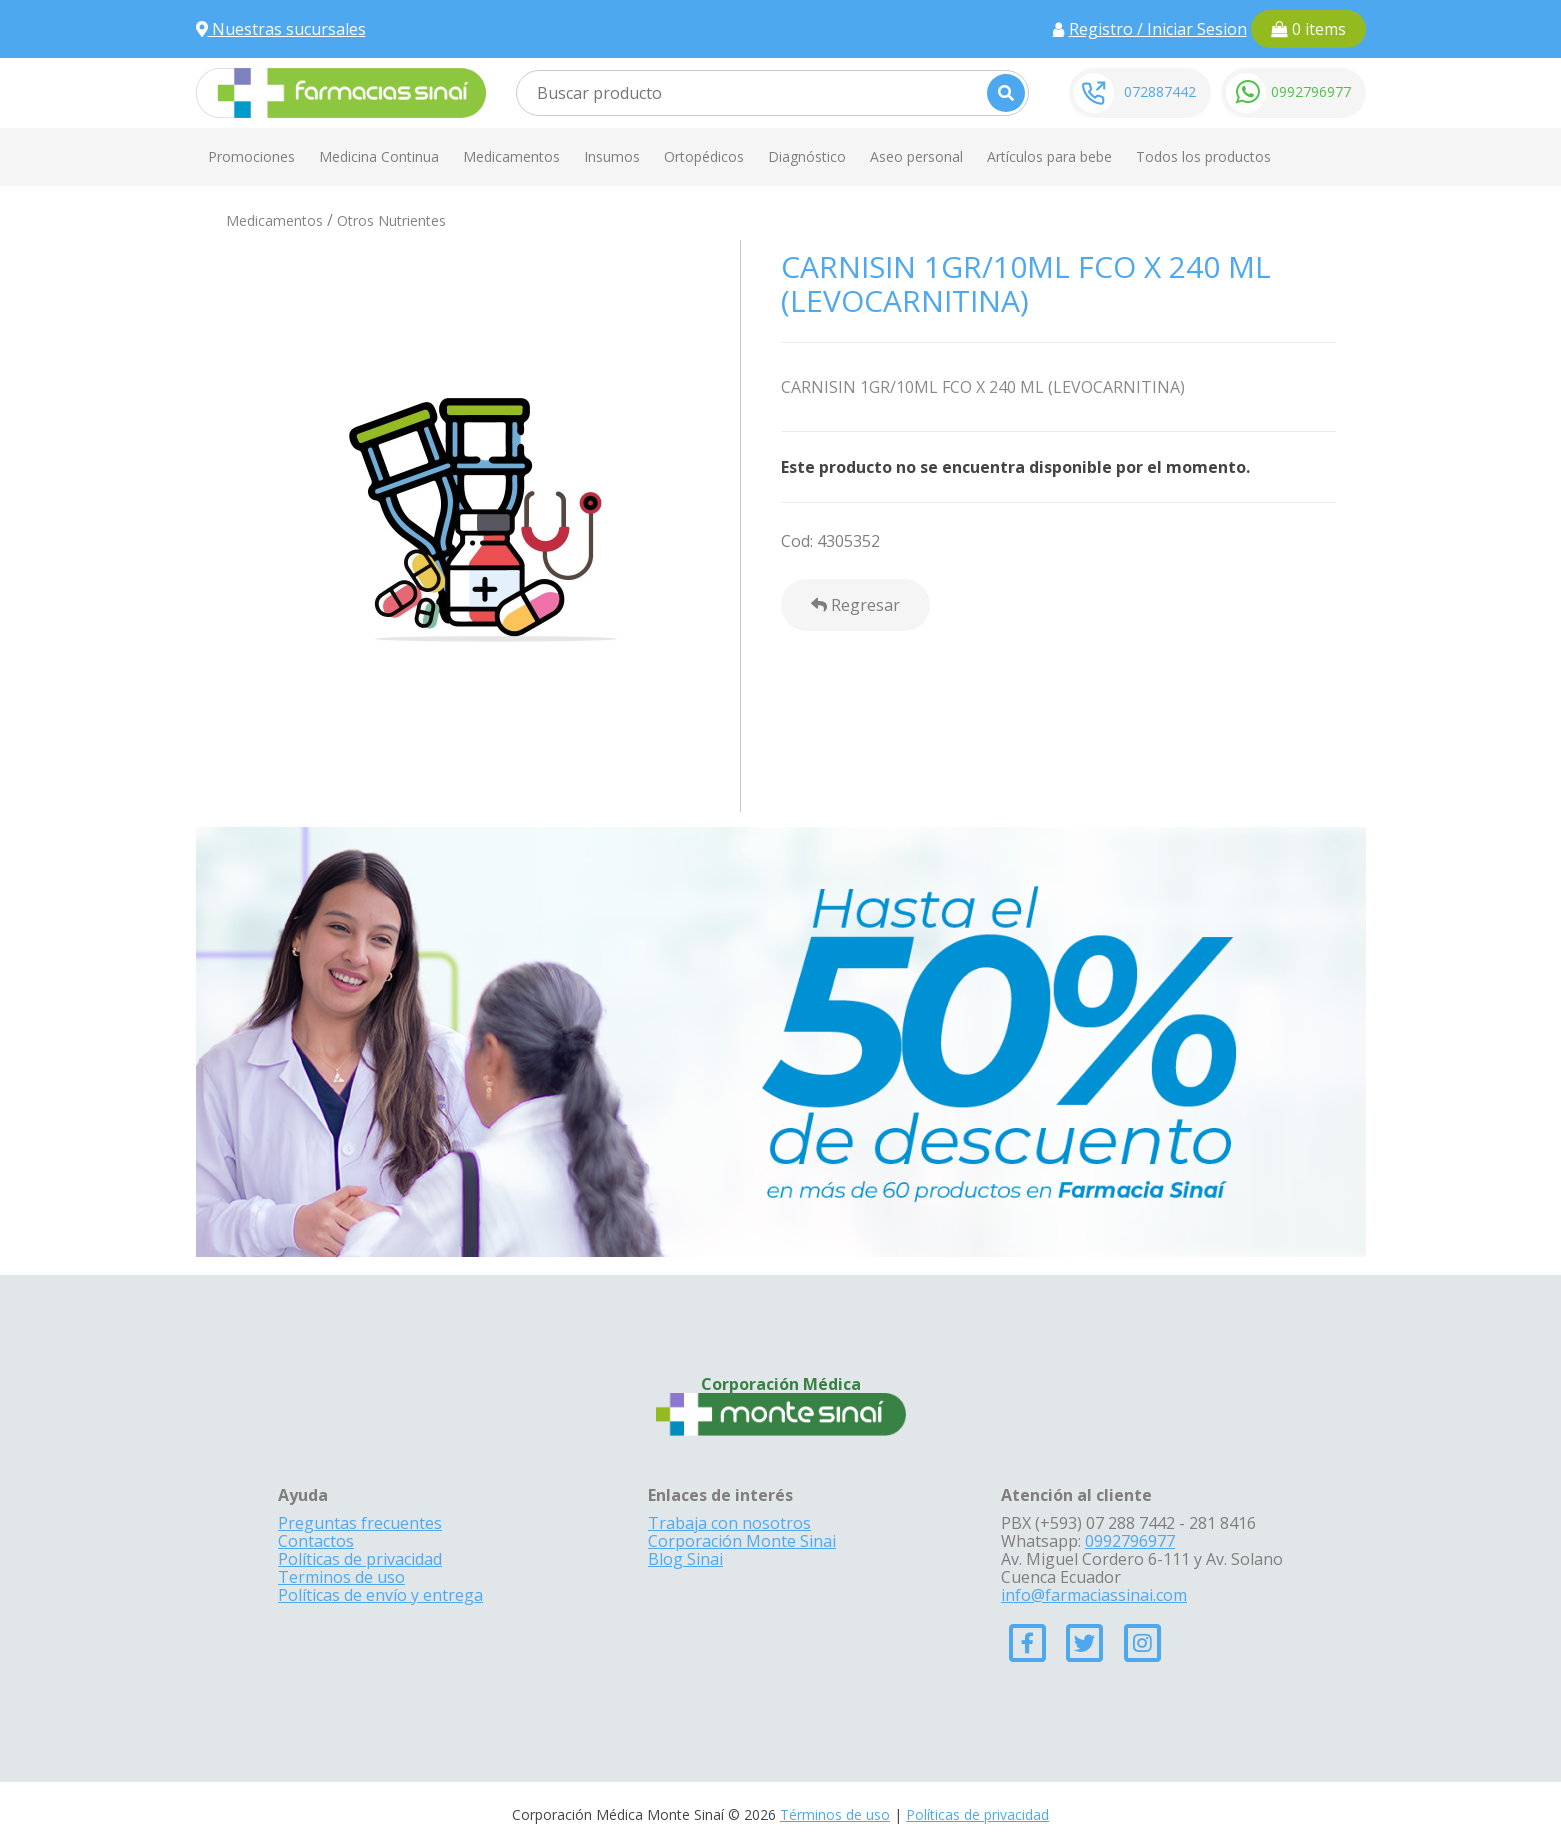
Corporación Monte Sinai (742, 1541)
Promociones (251, 156)
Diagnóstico (807, 156)
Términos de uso (835, 1814)
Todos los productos (1203, 156)
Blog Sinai (685, 1559)
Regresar (855, 605)
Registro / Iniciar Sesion (1158, 29)
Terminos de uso (341, 1577)
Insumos (612, 156)
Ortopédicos (704, 156)
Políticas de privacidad (360, 1559)
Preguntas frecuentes (360, 1523)
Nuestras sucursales (281, 29)
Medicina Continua (379, 156)
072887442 (1160, 91)
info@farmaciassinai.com (1094, 1595)
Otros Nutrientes (391, 220)
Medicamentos (511, 156)
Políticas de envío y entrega (380, 1595)
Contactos (316, 1541)
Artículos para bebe (1049, 156)
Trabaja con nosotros (729, 1523)
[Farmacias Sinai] (341, 91)
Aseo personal (916, 156)
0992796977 (1311, 91)
